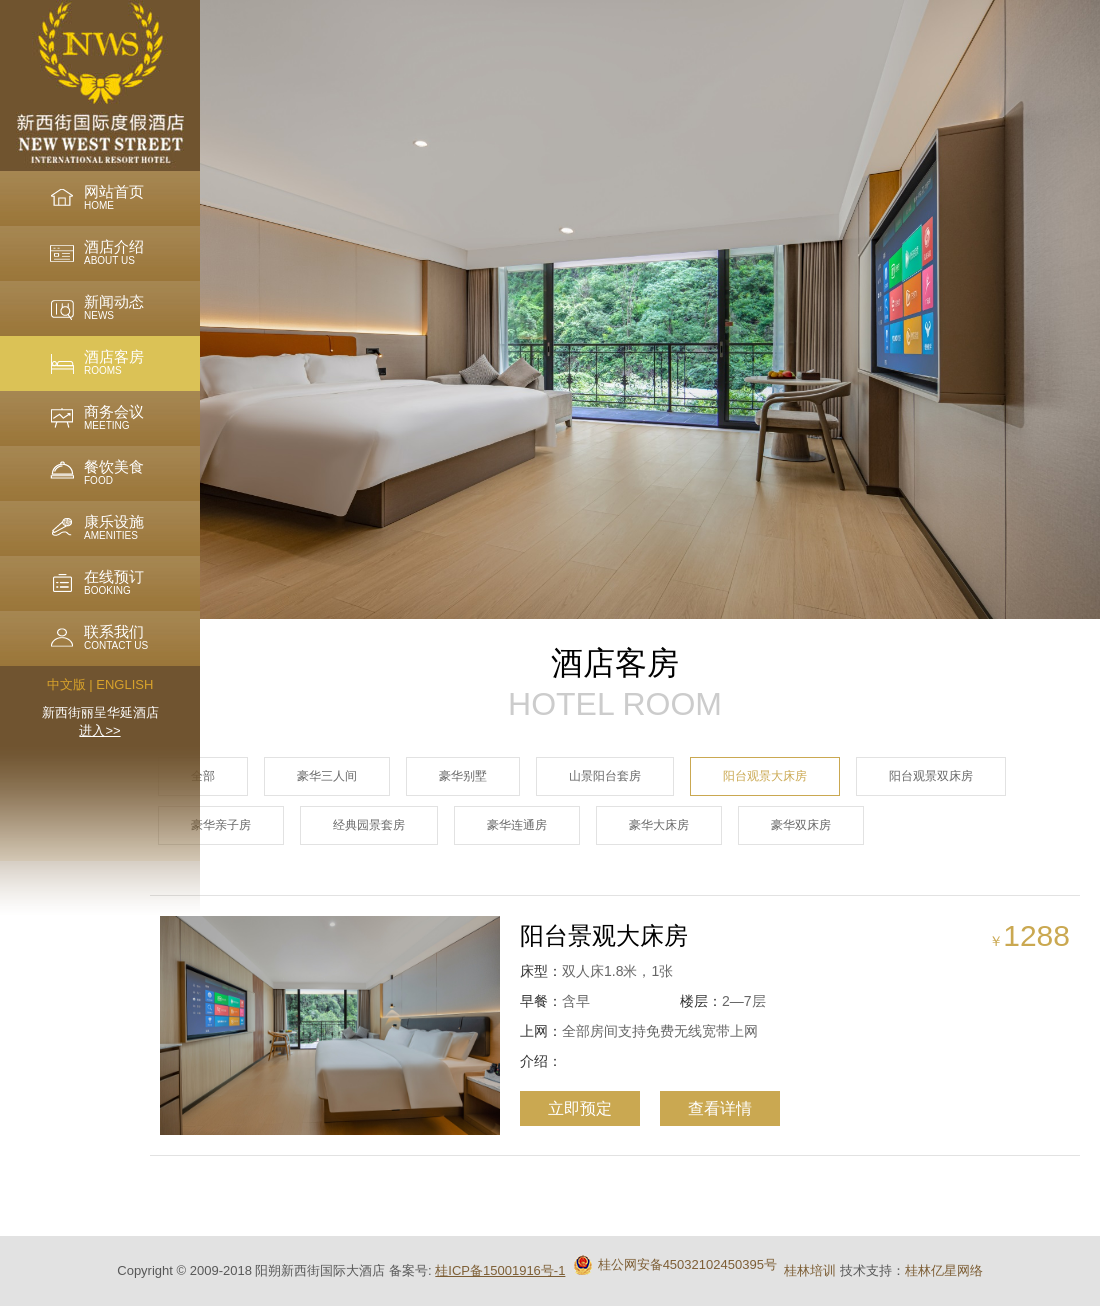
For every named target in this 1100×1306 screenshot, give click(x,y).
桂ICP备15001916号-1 (500, 1270)
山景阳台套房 (605, 776)
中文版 (66, 684)
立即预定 (566, 1108)
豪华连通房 (517, 825)
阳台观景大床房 (765, 776)
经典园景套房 (369, 825)
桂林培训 (810, 1270)
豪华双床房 (801, 825)
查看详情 (706, 1108)
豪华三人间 (327, 776)
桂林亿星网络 (944, 1270)
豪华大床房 (659, 825)
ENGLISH (124, 684)
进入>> (99, 730)
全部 (203, 776)
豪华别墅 (463, 776)
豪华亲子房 (221, 825)
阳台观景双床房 (931, 776)
